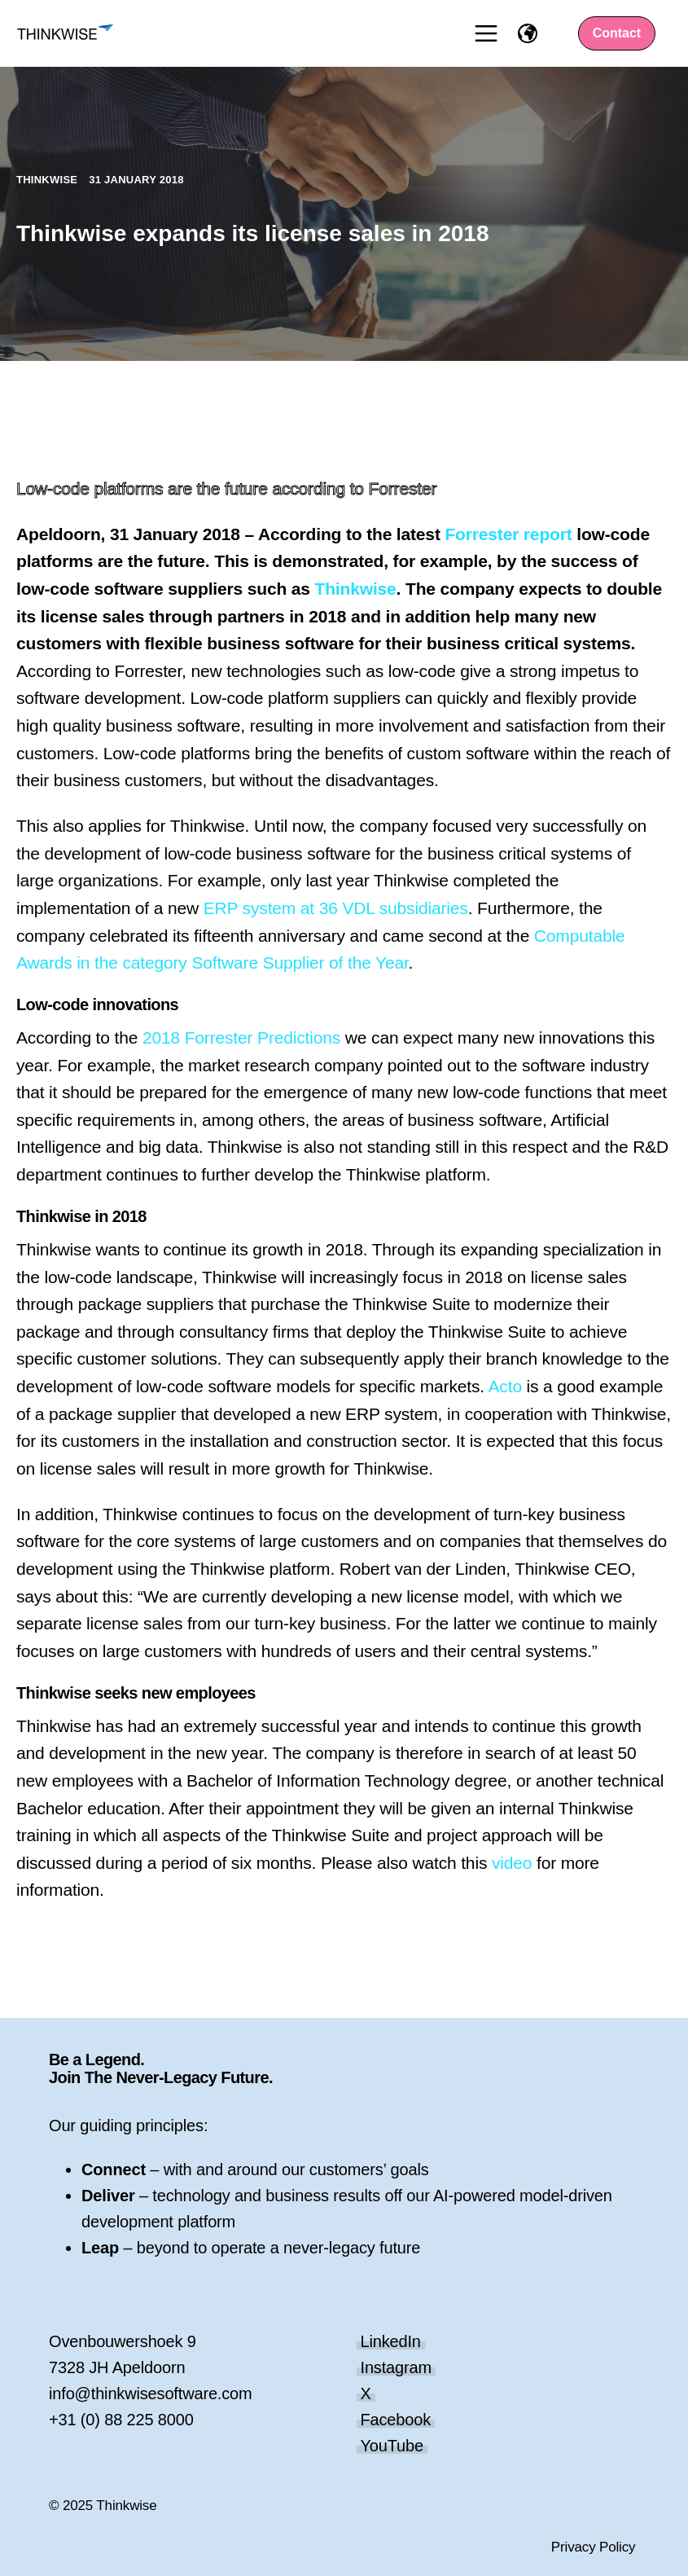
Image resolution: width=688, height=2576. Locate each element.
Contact (617, 33)
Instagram (396, 2367)
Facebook (396, 2420)
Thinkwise (48, 180)
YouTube (392, 2446)
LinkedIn (391, 2341)
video (512, 1862)
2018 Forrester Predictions (241, 1037)
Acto (505, 1386)
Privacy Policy (593, 2547)
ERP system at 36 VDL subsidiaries (336, 908)
